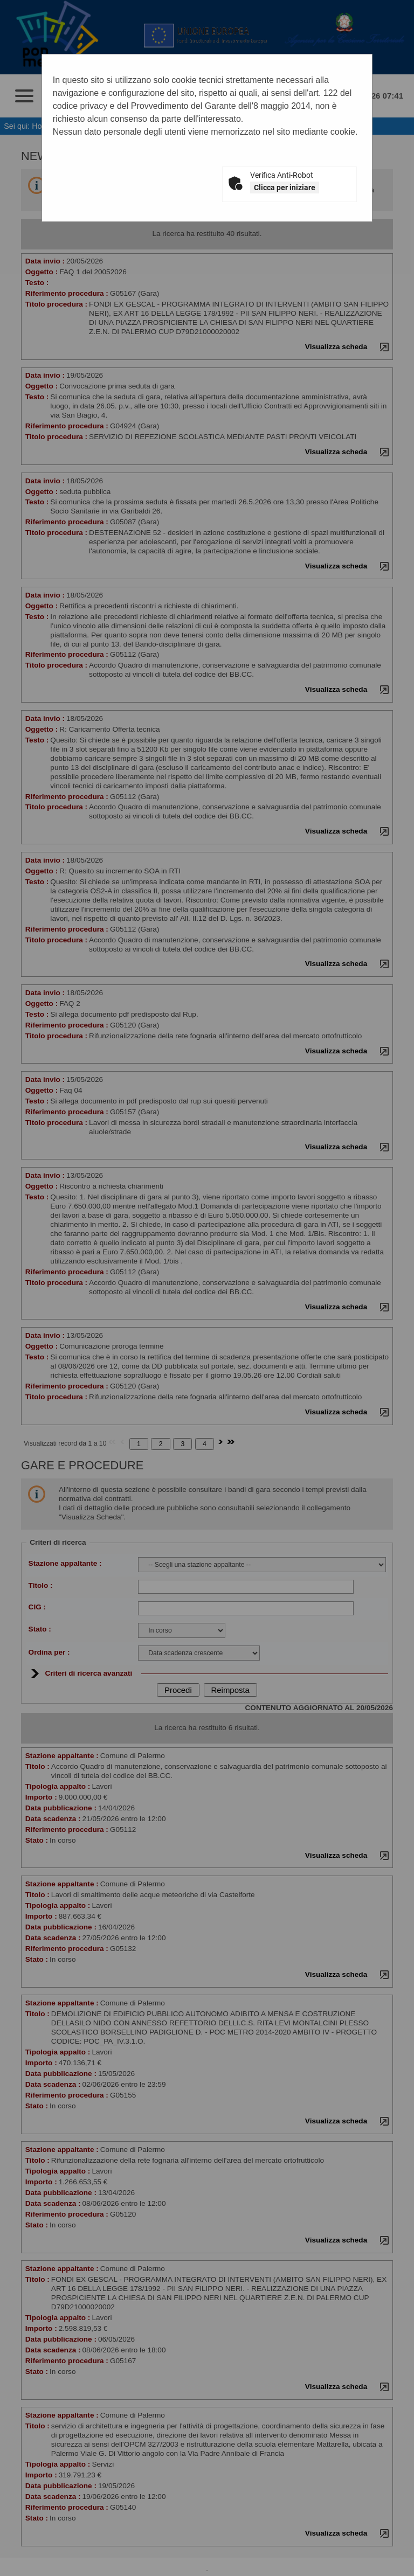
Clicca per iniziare (284, 187)
